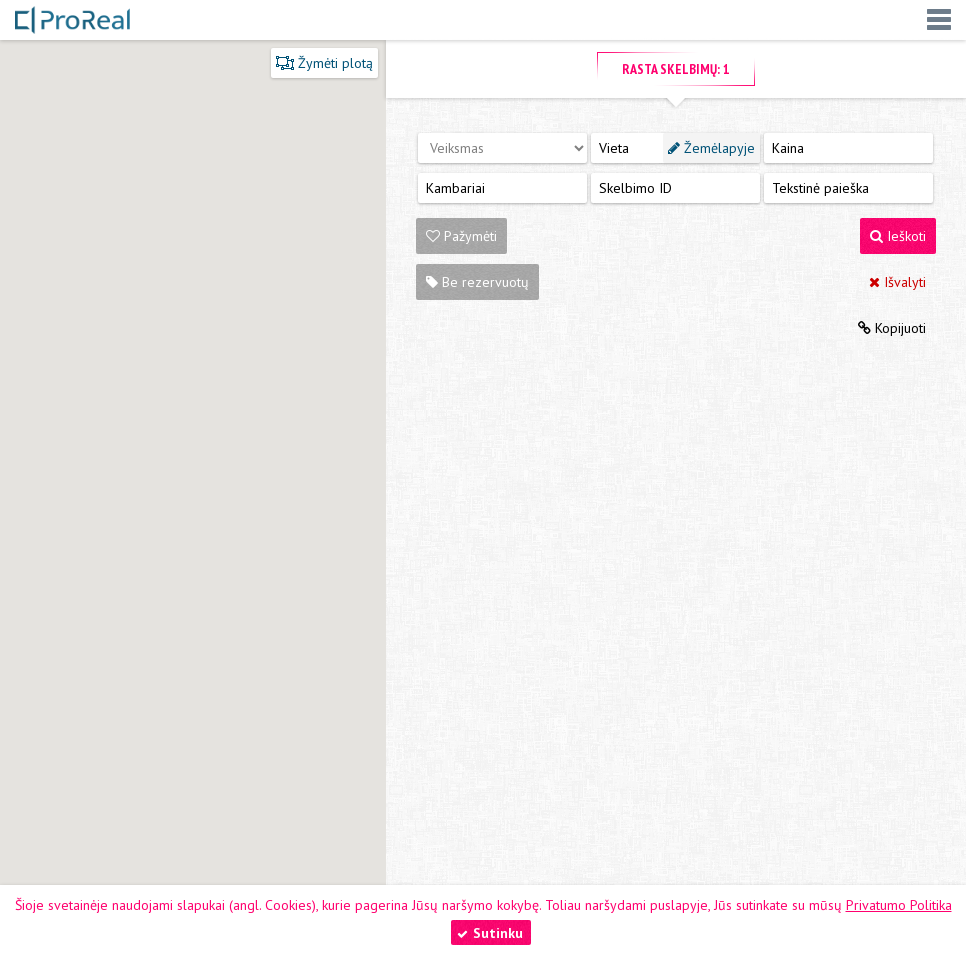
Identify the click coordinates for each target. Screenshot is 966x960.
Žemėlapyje (711, 148)
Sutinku (490, 933)
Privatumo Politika (899, 905)
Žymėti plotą (324, 63)
